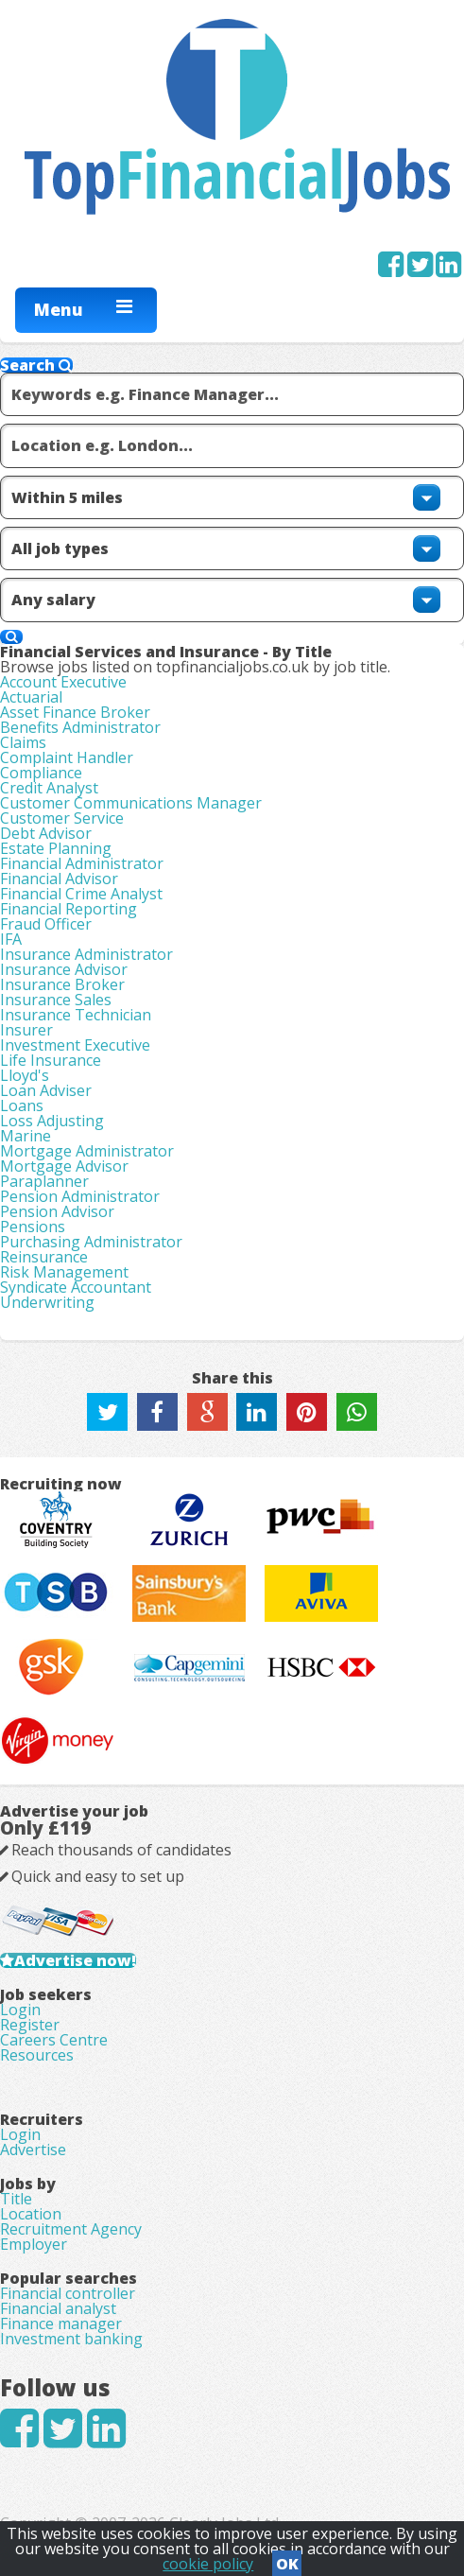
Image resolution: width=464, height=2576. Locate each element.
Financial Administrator (81, 863)
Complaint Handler (66, 757)
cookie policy (208, 2563)
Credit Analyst (49, 787)
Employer (33, 2244)
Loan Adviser (46, 1090)
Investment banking (71, 2338)
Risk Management (64, 1272)
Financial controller (67, 2293)
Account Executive (63, 681)
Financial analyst (58, 2308)
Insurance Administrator (86, 954)
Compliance (41, 772)
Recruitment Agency (71, 2229)
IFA (11, 939)
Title (16, 2198)
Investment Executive (75, 1045)
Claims (23, 742)
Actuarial (31, 697)
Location (30, 2213)
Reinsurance (44, 1256)
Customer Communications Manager (131, 802)
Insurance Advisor (64, 969)
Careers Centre (54, 2039)
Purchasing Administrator (91, 1241)
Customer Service (62, 818)
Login (20, 2009)
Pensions (32, 1226)
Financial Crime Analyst (81, 893)
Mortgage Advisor (64, 1166)
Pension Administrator (80, 1196)
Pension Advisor (57, 1211)
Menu (58, 309)
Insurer (26, 1029)
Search (36, 365)
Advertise (33, 2149)
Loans (21, 1105)
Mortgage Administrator (87, 1150)
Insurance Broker (62, 984)
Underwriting (47, 1302)
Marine (25, 1135)
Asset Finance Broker (75, 712)
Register (30, 2024)
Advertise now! (75, 1960)
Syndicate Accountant (75, 1287)
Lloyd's (24, 1075)
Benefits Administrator (80, 727)
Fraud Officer (46, 924)
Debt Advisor (46, 833)
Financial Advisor (59, 878)
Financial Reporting (68, 908)
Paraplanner (44, 1181)
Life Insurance (50, 1060)
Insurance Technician (75, 1014)
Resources (37, 2055)
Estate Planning (56, 848)
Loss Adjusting (52, 1120)
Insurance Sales (56, 999)
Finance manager (61, 2323)
